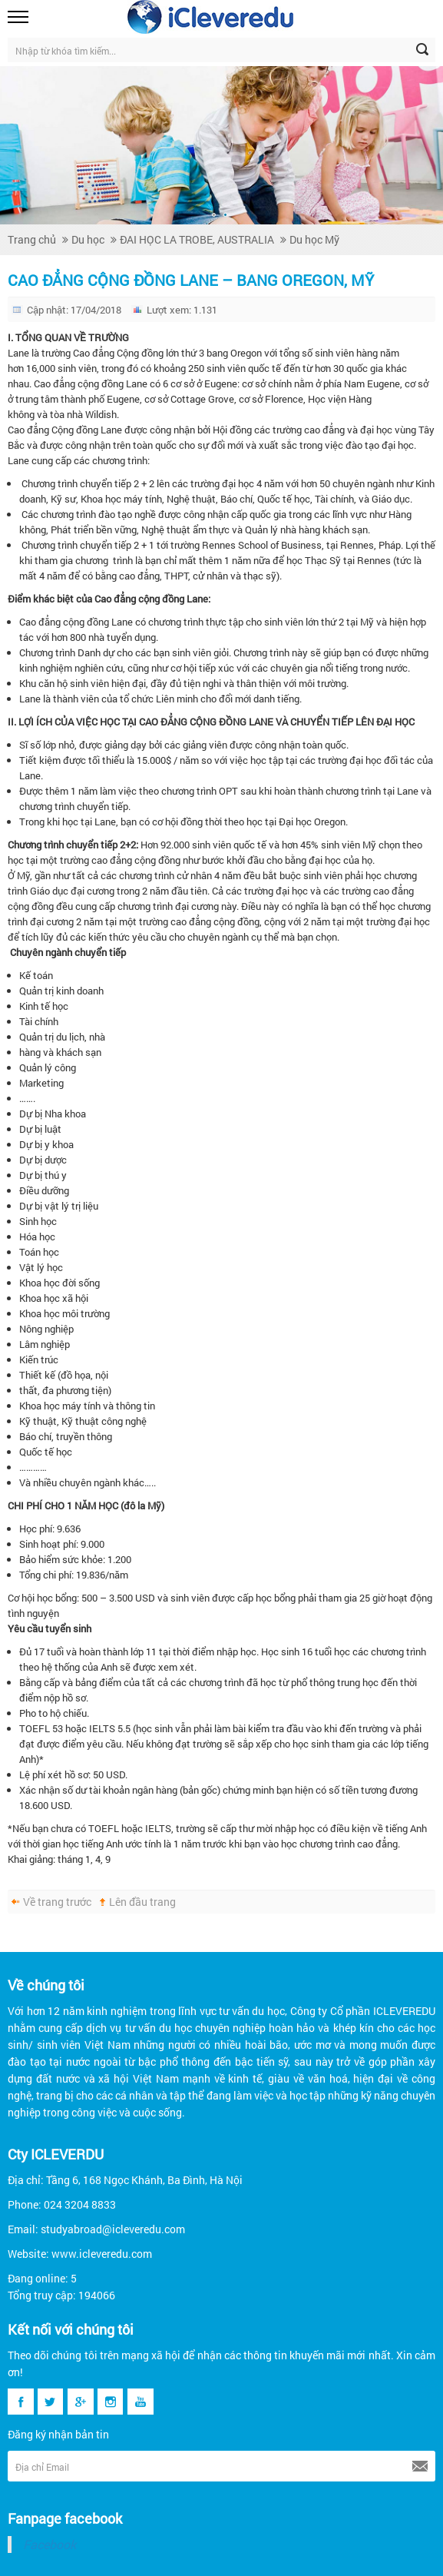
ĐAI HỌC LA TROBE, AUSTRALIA (197, 239)
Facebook (49, 2544)
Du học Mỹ (314, 239)
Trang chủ (32, 239)
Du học (87, 239)
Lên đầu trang (142, 1901)
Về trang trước (57, 1901)
